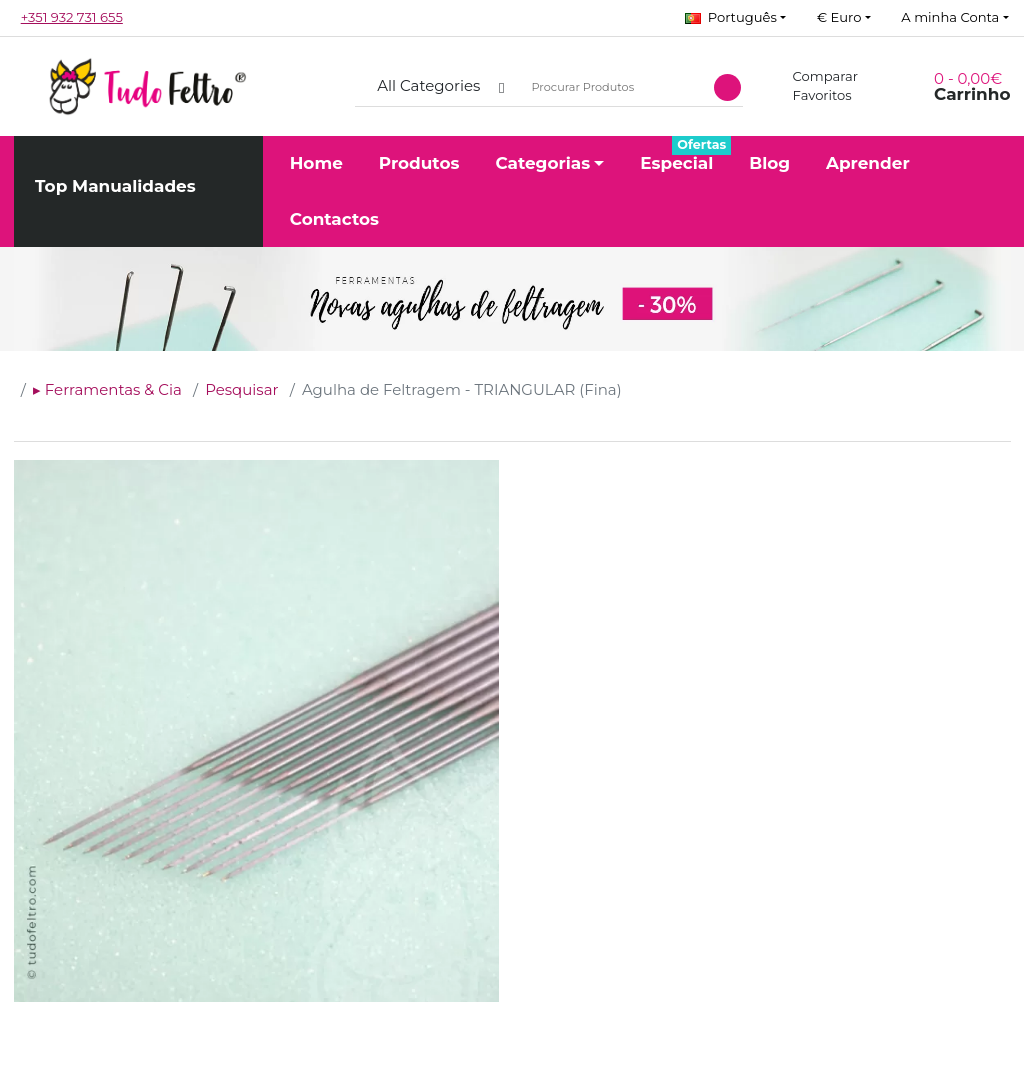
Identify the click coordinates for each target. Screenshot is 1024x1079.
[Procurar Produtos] (612, 86)
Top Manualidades (115, 186)
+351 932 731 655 (72, 17)
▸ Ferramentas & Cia (107, 389)
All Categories (428, 85)
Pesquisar (241, 389)
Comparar (814, 76)
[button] (735, 18)
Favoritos (810, 95)
